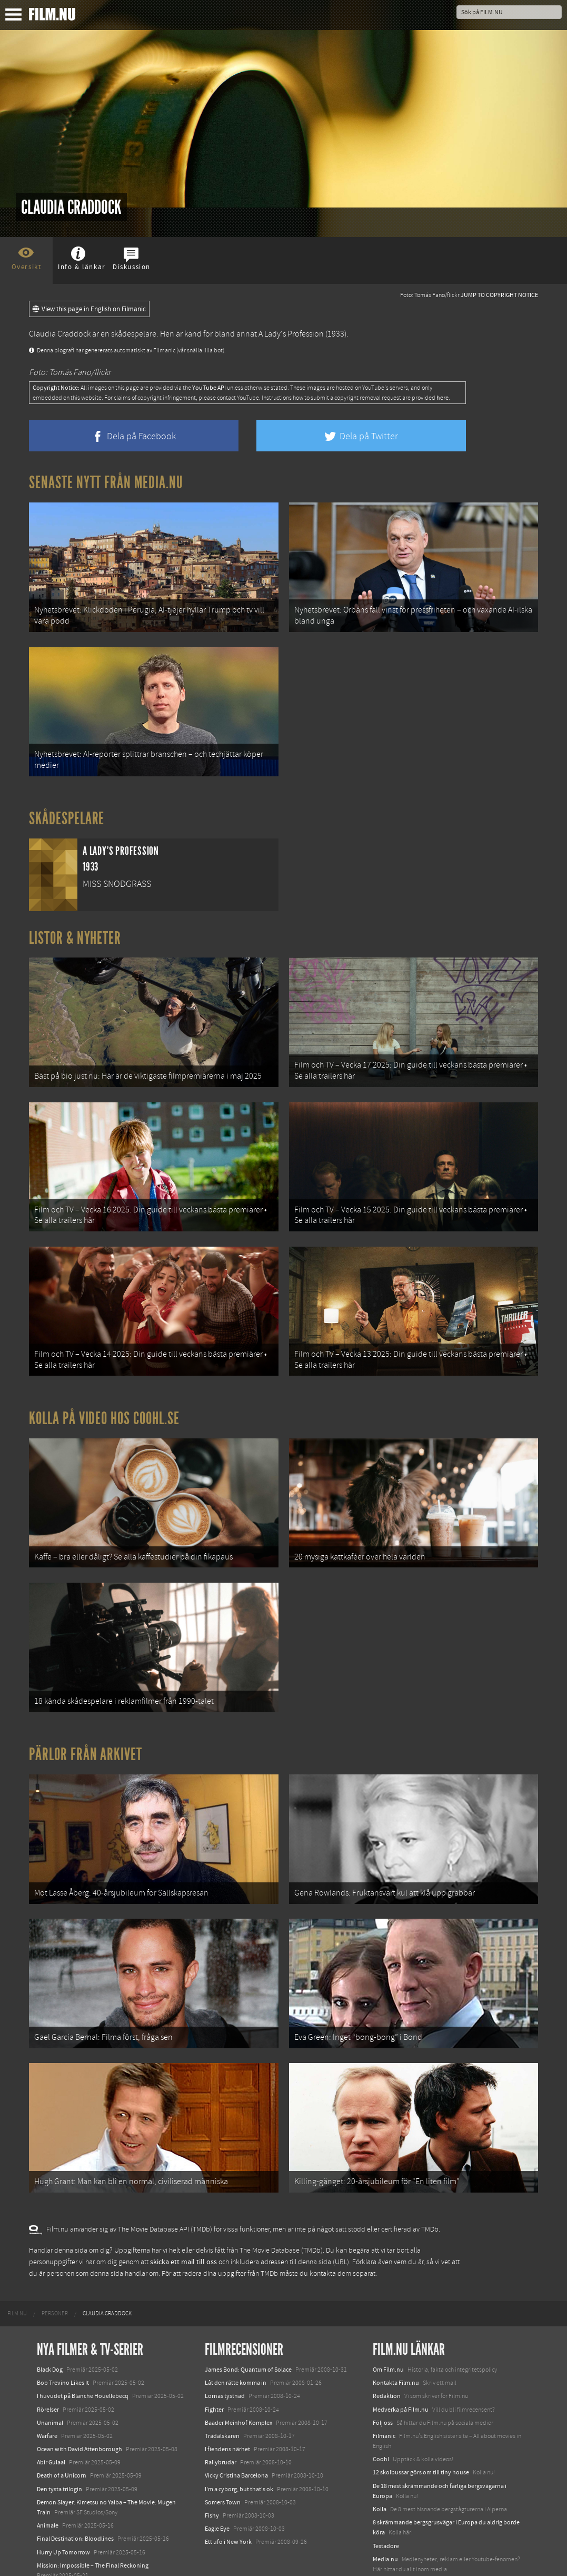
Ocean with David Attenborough (79, 2403)
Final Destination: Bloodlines (75, 2494)
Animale (47, 2480)
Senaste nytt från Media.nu (106, 482)
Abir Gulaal (51, 2417)
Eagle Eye (217, 2483)
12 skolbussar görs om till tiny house (421, 2427)
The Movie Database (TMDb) (281, 2205)
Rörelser (48, 2364)
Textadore (386, 2500)
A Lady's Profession (291, 334)
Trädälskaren (222, 2390)
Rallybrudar (220, 2417)
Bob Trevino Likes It (63, 2337)
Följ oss (383, 2377)
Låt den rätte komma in (235, 2337)
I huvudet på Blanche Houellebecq (82, 2351)
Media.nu (385, 2514)
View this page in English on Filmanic (89, 309)
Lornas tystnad (225, 2351)
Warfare (47, 2390)
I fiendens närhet (227, 2403)
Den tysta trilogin (59, 2443)
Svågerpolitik (390, 2537)
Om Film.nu (388, 2324)
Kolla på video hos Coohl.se (104, 1396)
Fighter (214, 2364)
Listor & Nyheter (75, 929)
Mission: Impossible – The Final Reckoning (92, 2520)
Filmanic (384, 2390)
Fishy (212, 2470)
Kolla (379, 2464)
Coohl (381, 2413)
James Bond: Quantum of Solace (248, 2324)
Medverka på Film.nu (401, 2364)
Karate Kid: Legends (63, 2557)
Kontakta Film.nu (396, 2337)
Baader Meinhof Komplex (238, 2377)
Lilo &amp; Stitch (59, 2543)
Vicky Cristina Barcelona (236, 2430)
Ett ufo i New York (228, 2497)
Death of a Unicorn (61, 2430)
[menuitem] (17, 2268)
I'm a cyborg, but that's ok (239, 2443)
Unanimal (50, 2377)
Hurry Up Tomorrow (63, 2507)
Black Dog (50, 2324)
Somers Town (223, 2457)
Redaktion (387, 2351)
